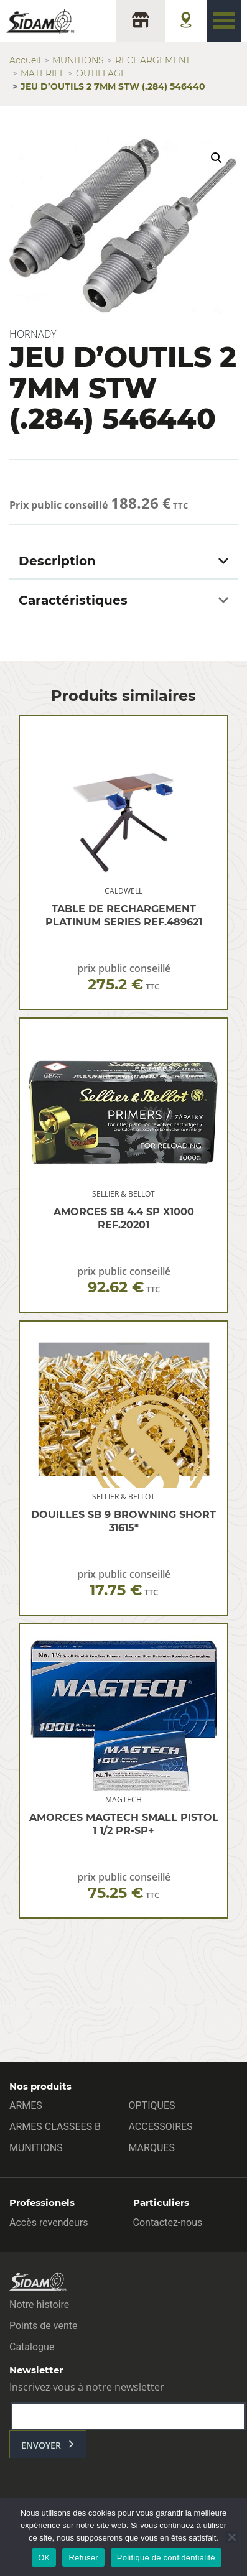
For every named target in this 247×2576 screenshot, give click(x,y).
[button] (216, 158)
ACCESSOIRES (161, 2127)
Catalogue (31, 2347)
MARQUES (152, 2148)
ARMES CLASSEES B (55, 2127)
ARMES (25, 2105)
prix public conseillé (123, 977)
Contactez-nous (168, 2222)
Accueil (25, 60)
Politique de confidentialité (166, 2557)
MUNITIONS (78, 60)
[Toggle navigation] (224, 21)
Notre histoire (39, 2304)
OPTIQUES (152, 2105)
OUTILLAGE (101, 73)
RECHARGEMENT (152, 60)
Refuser (83, 2557)
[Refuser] (231, 2537)
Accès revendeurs (48, 2222)
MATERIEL (43, 73)
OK (44, 2557)
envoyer (41, 2445)
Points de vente (43, 2326)
